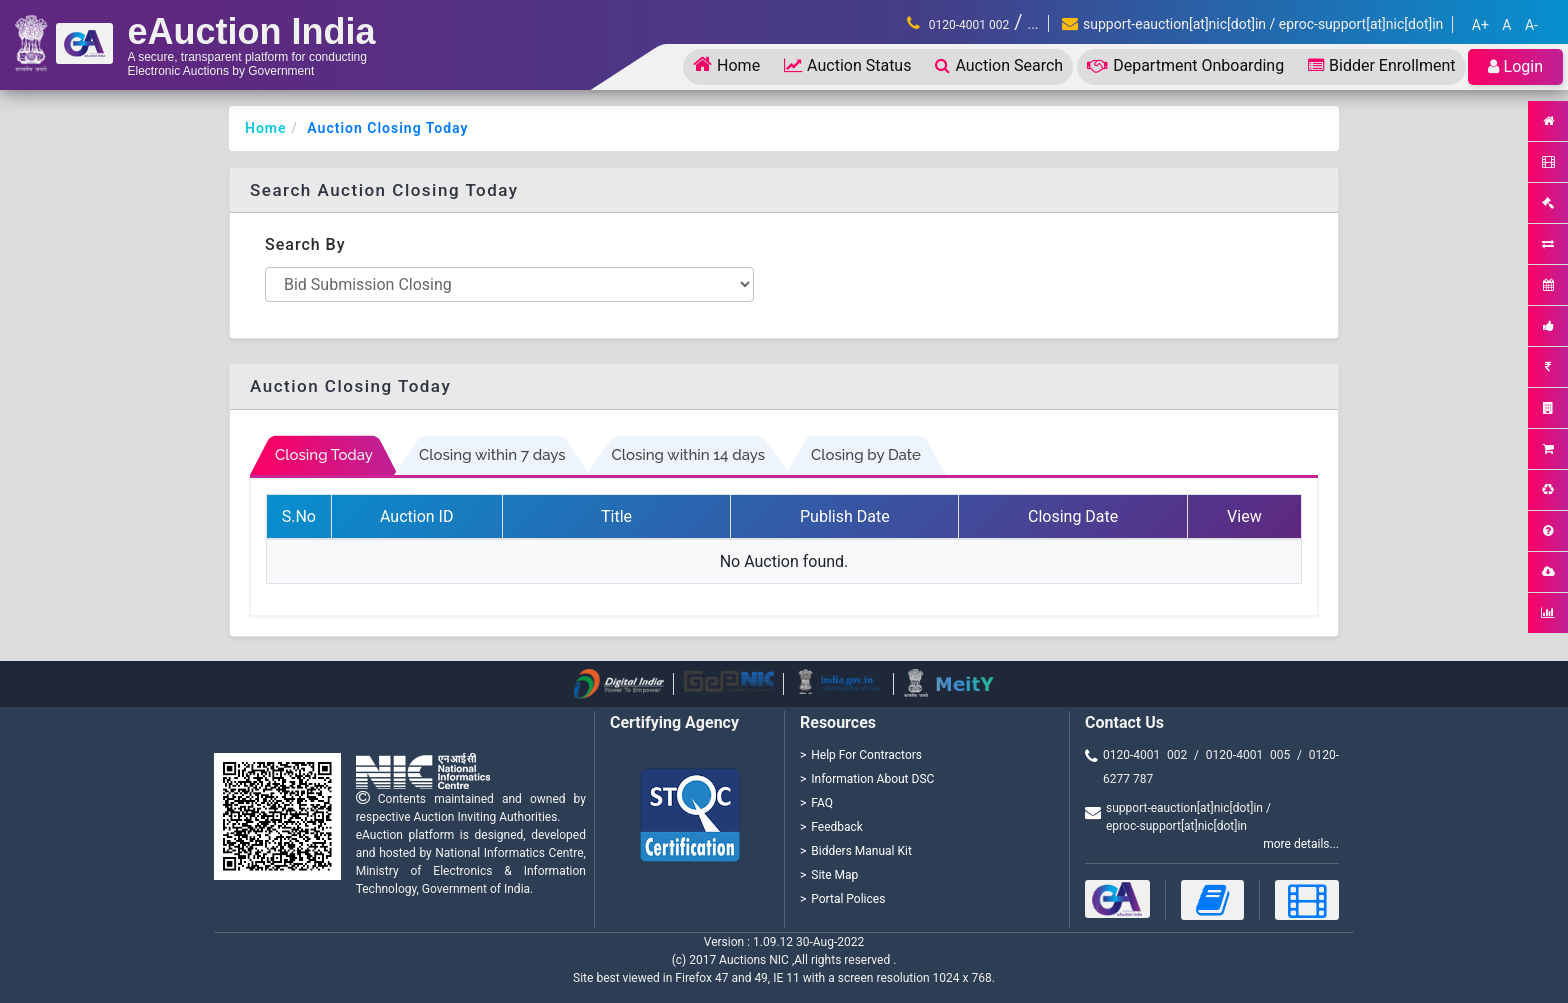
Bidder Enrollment (1381, 65)
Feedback (837, 827)
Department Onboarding (1185, 65)
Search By (305, 244)
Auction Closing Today (387, 128)
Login (1515, 66)
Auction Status (847, 65)
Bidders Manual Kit (861, 851)
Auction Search (999, 65)
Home (726, 64)
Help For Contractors (866, 755)
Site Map (834, 875)
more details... (1301, 844)
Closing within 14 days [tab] (688, 455)
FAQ (822, 803)
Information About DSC (872, 779)
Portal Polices (848, 899)
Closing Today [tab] (324, 455)
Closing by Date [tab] (866, 455)
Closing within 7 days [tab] (492, 455)
